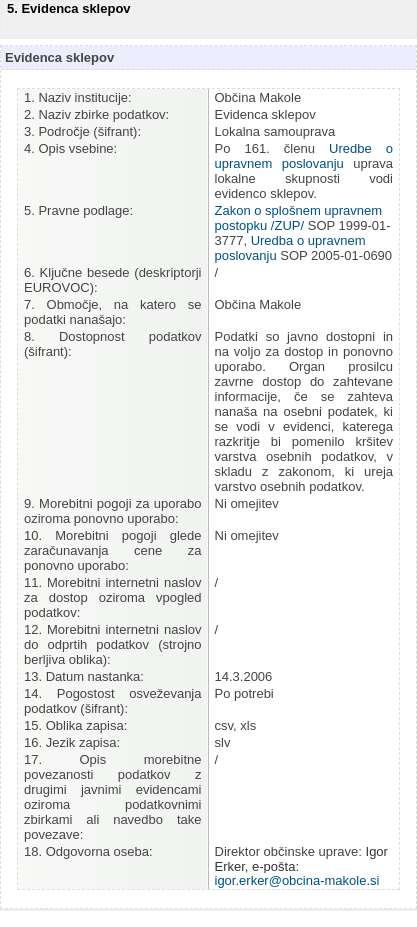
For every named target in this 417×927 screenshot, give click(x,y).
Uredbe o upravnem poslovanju (304, 156)
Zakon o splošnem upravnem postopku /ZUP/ (299, 218)
